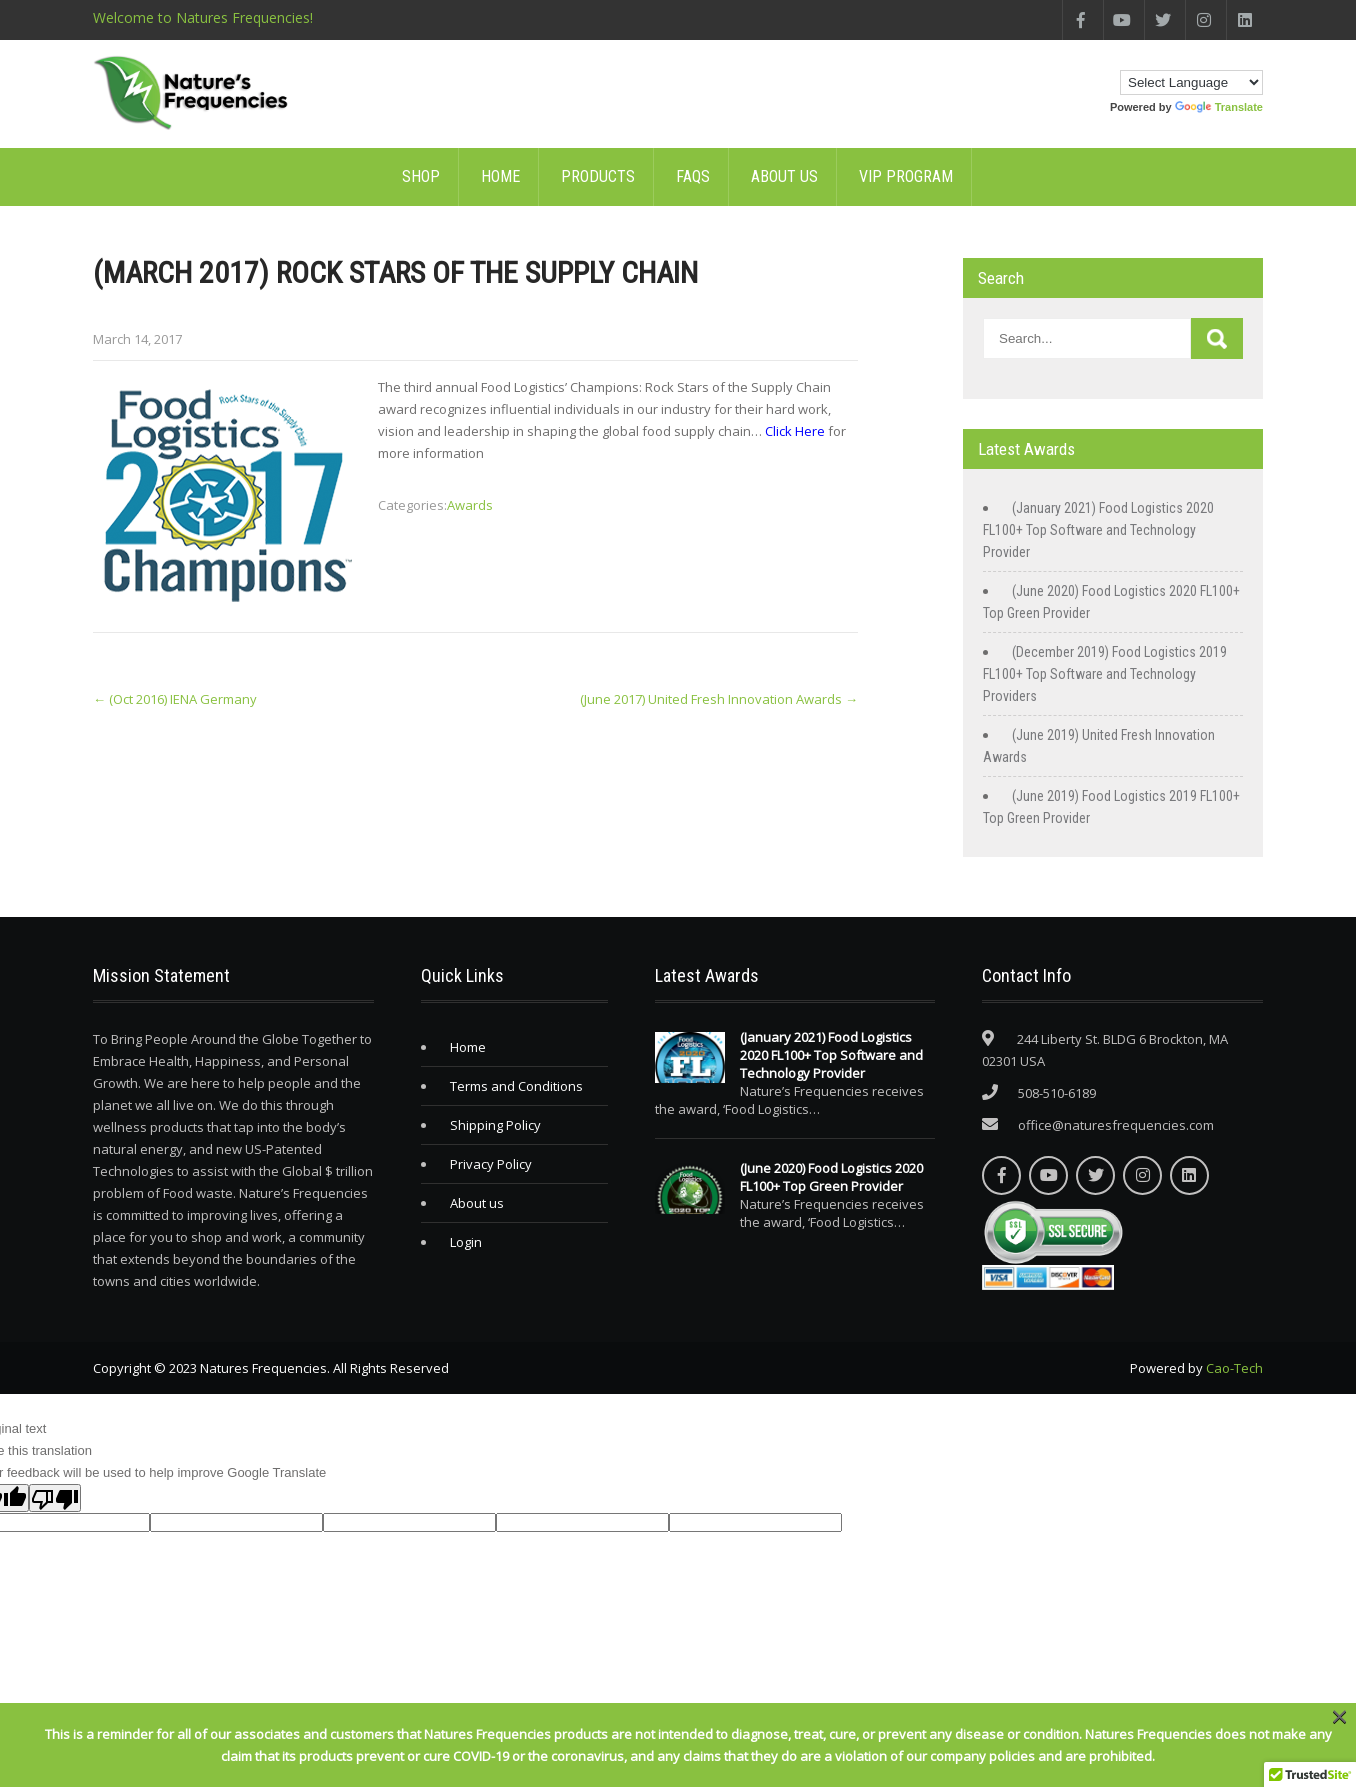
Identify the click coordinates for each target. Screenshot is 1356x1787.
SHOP (421, 176)
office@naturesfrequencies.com (1116, 1125)
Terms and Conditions (516, 1086)
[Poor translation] (55, 1498)
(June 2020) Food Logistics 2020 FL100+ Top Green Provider (831, 1177)
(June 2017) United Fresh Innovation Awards (719, 699)
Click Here (795, 431)
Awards (470, 505)
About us (784, 176)
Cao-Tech (1234, 1368)
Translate (1219, 107)
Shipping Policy (495, 1125)
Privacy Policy (491, 1164)
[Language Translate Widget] (1191, 82)
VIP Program (906, 176)
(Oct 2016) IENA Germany (175, 699)
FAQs (693, 176)
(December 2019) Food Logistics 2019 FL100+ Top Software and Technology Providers (1105, 674)
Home (500, 176)
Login (466, 1242)
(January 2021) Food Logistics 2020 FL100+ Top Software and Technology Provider (1098, 530)
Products (598, 176)
